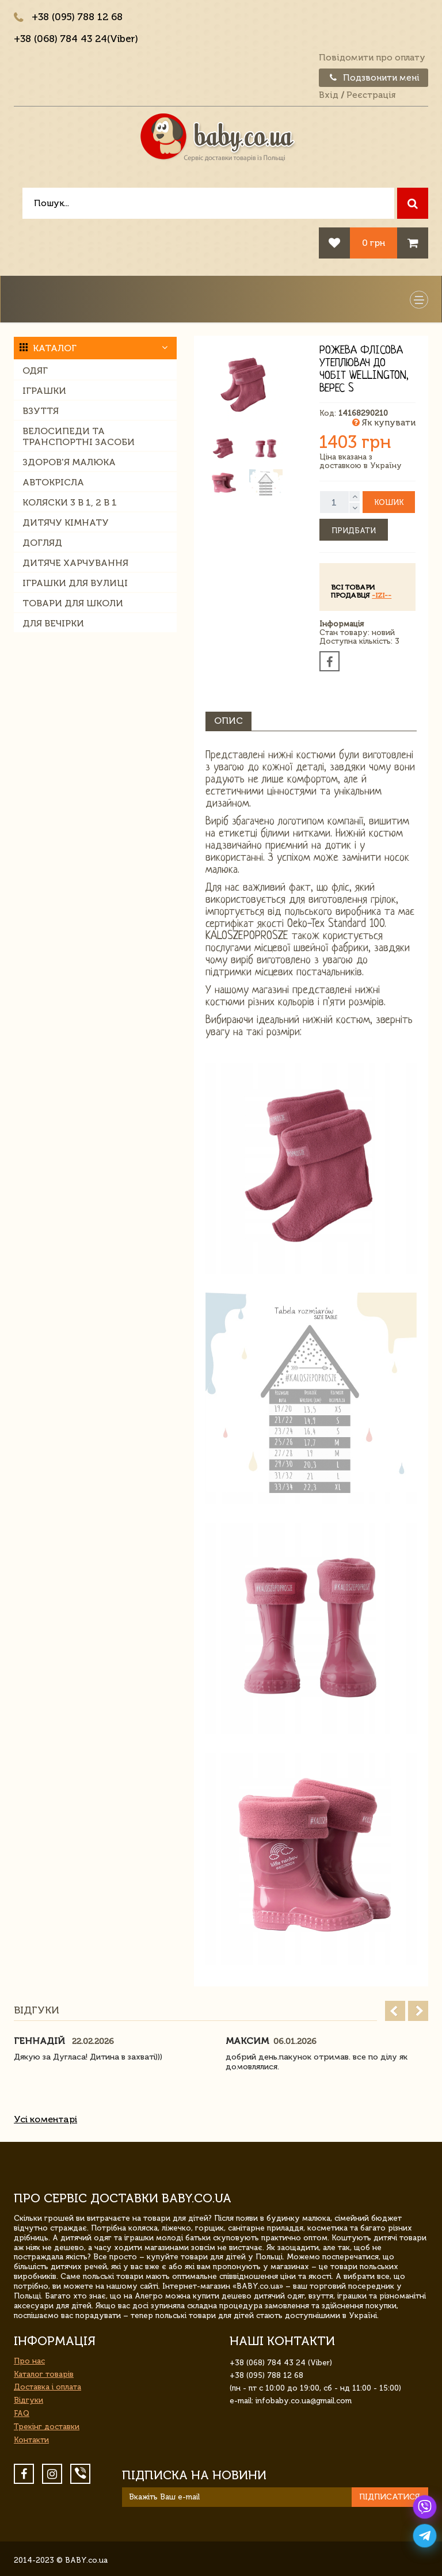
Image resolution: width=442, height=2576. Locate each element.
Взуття (40, 410)
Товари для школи (72, 603)
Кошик (388, 502)
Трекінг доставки (46, 2426)
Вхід (328, 95)
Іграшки (44, 390)
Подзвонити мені (373, 78)
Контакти (31, 2440)
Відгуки (28, 2400)
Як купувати (384, 422)
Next (418, 2011)
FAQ (21, 2413)
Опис (228, 720)
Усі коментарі (45, 2119)
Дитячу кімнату (65, 522)
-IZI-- (381, 595)
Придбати (354, 530)
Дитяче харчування (75, 562)
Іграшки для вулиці (75, 582)
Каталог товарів (44, 2374)
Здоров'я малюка (69, 462)
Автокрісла (53, 482)
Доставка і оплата (47, 2387)
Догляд (42, 542)
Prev (395, 2011)
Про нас (29, 2361)
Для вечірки (53, 623)
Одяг (35, 370)
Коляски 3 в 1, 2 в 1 (69, 502)
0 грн (373, 242)
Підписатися (389, 2497)
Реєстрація (370, 95)
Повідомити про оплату (372, 57)
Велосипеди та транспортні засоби (78, 436)
